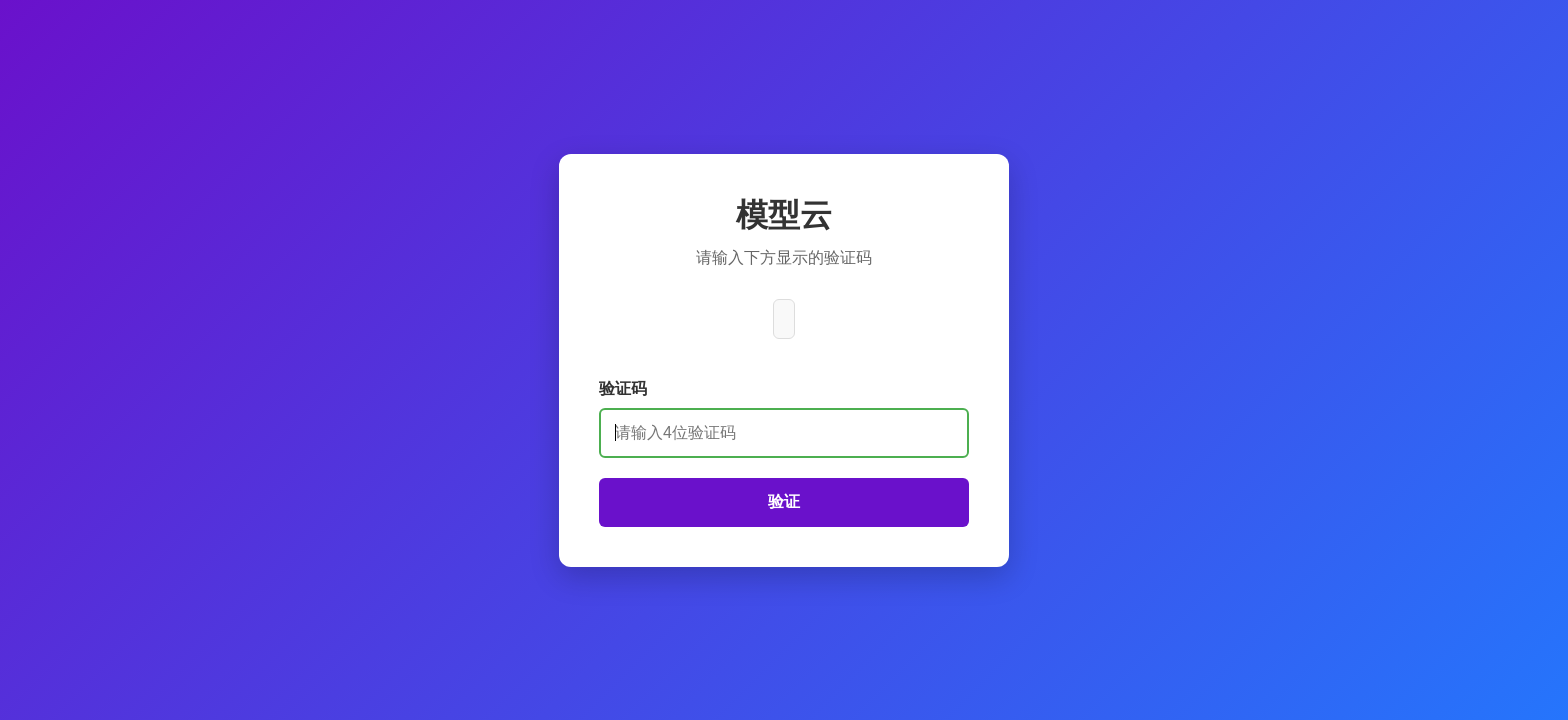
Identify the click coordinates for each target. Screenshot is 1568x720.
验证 (784, 501)
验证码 (623, 388)
